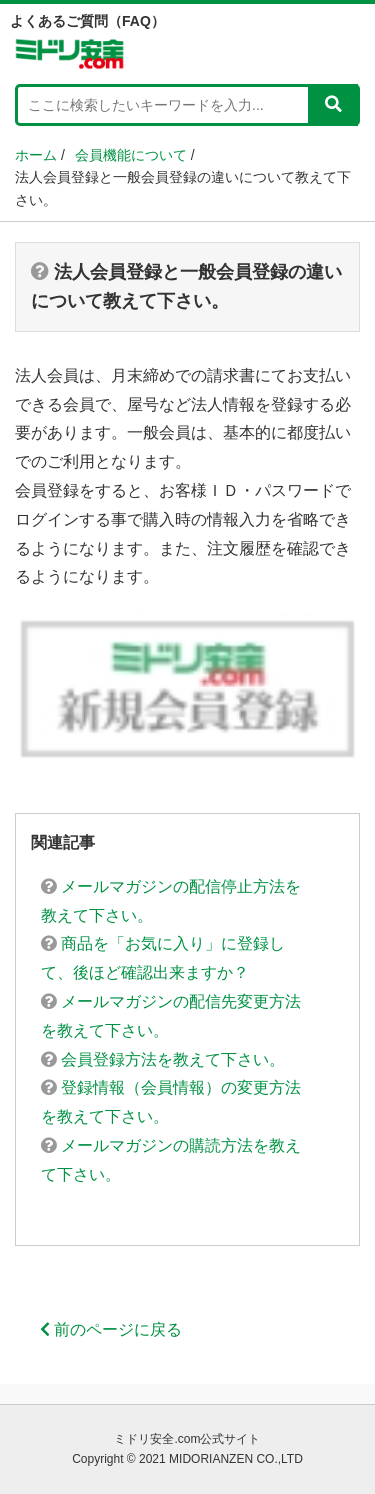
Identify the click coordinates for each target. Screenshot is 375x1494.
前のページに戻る (111, 1329)
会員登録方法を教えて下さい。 (163, 1059)
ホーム (36, 155)
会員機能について (131, 155)
